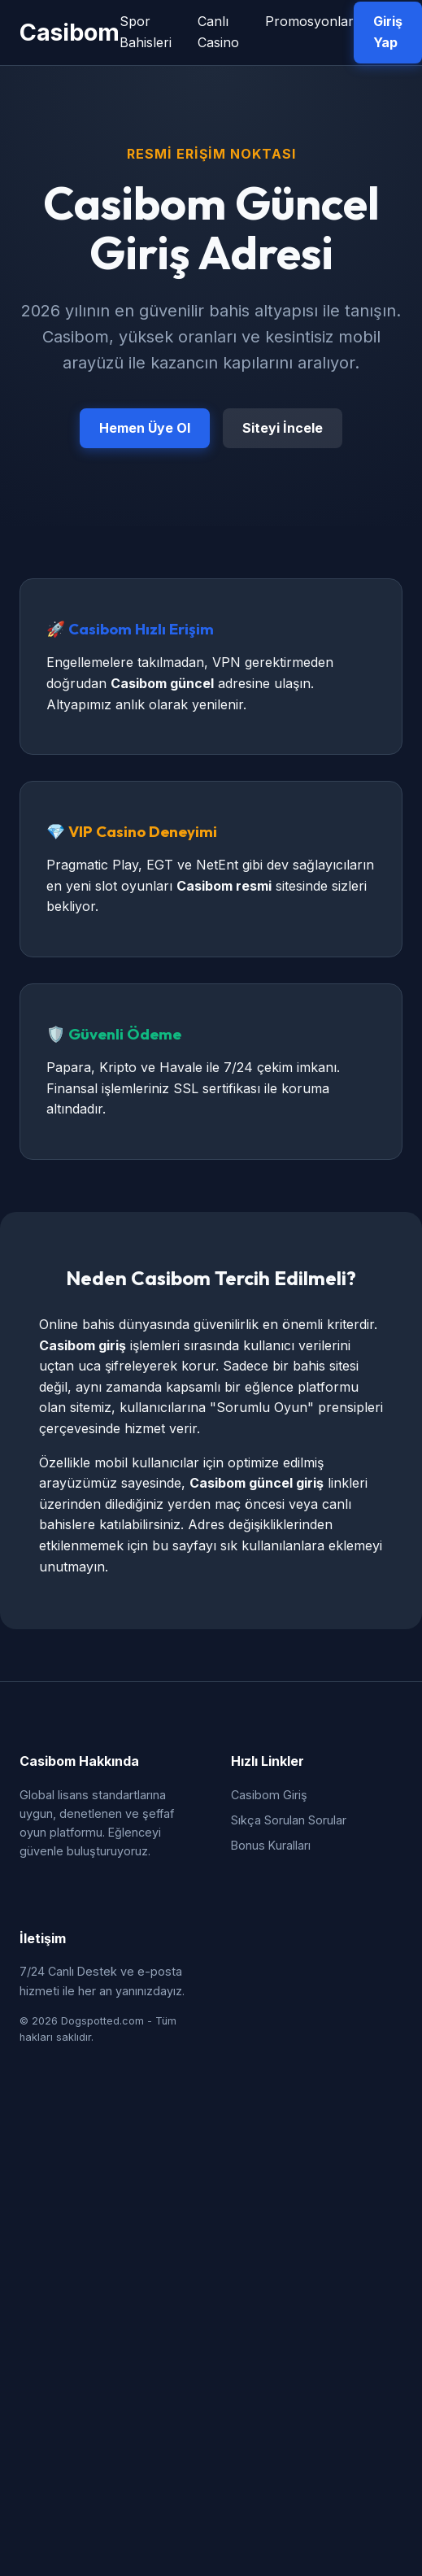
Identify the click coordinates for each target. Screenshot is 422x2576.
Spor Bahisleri (146, 31)
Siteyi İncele (282, 428)
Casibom (70, 32)
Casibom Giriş (269, 1795)
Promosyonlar (309, 21)
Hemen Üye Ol (144, 428)
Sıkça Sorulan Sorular (288, 1820)
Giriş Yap (387, 31)
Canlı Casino (218, 31)
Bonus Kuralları (271, 1845)
